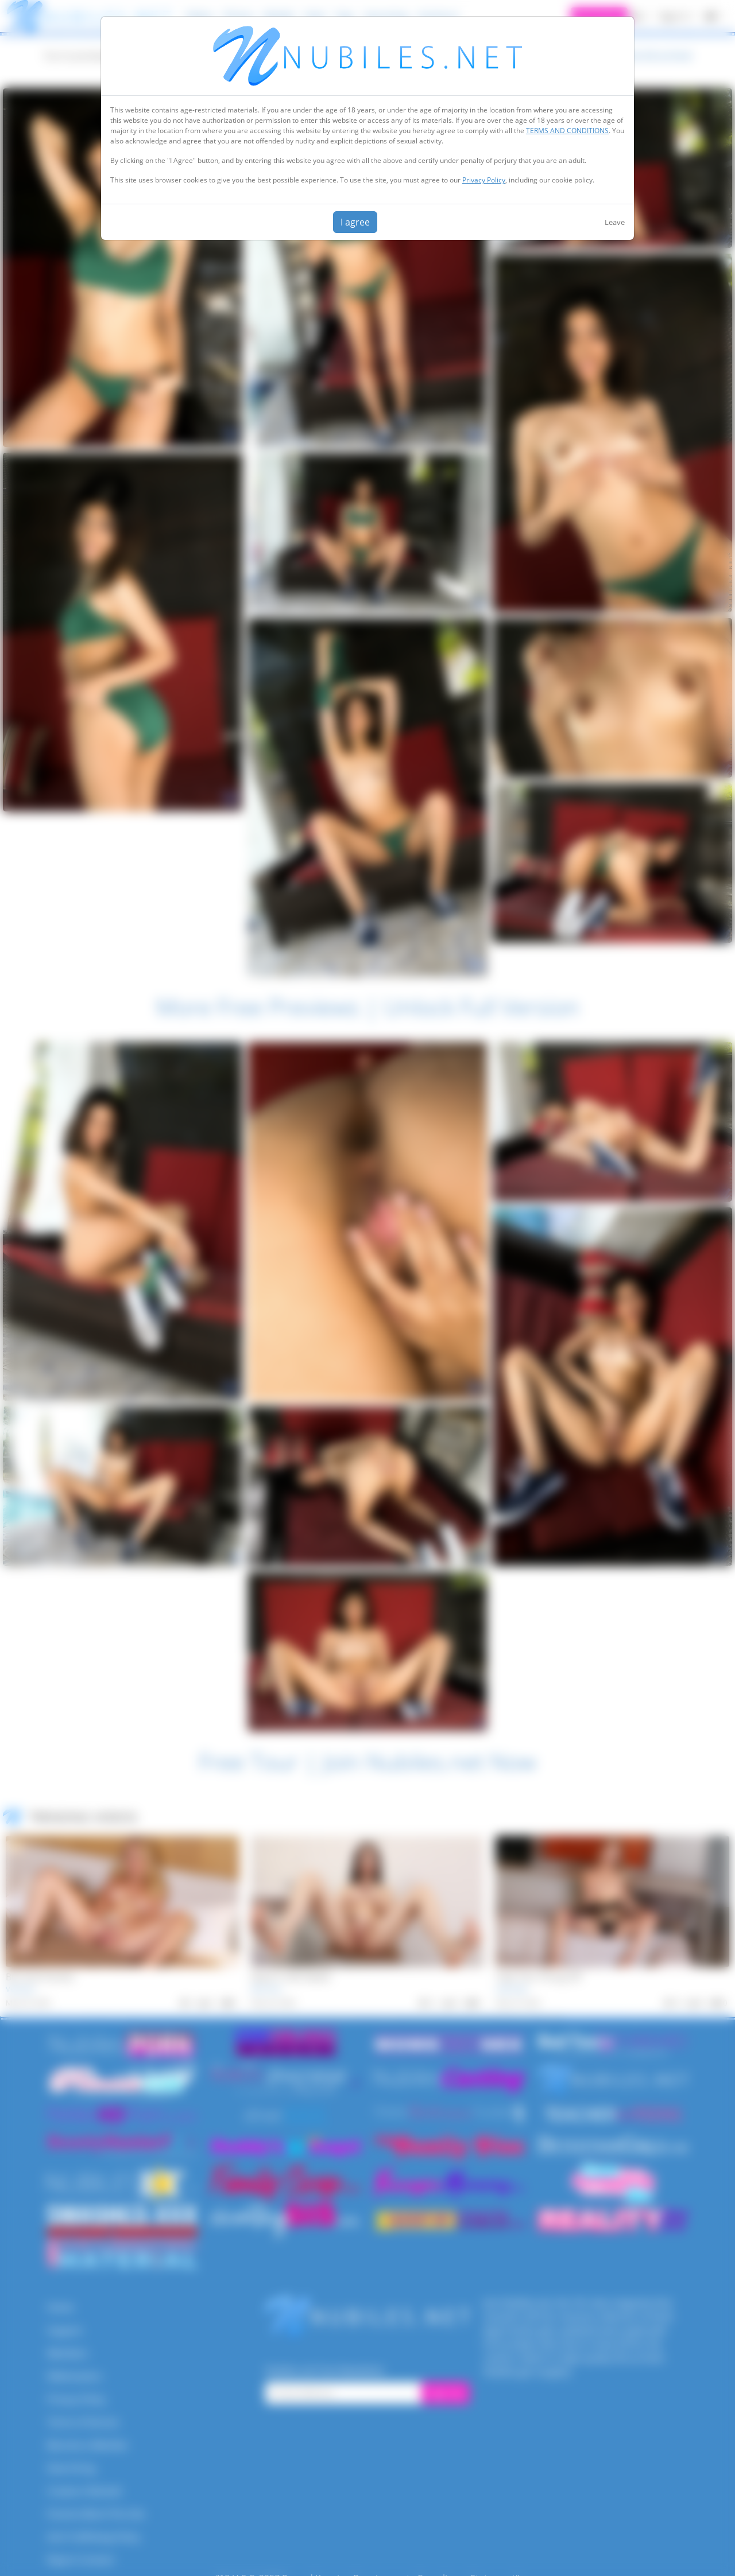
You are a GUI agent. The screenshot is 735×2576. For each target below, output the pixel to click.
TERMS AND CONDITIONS (567, 130)
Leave (615, 222)
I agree (355, 222)
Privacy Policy (483, 180)
